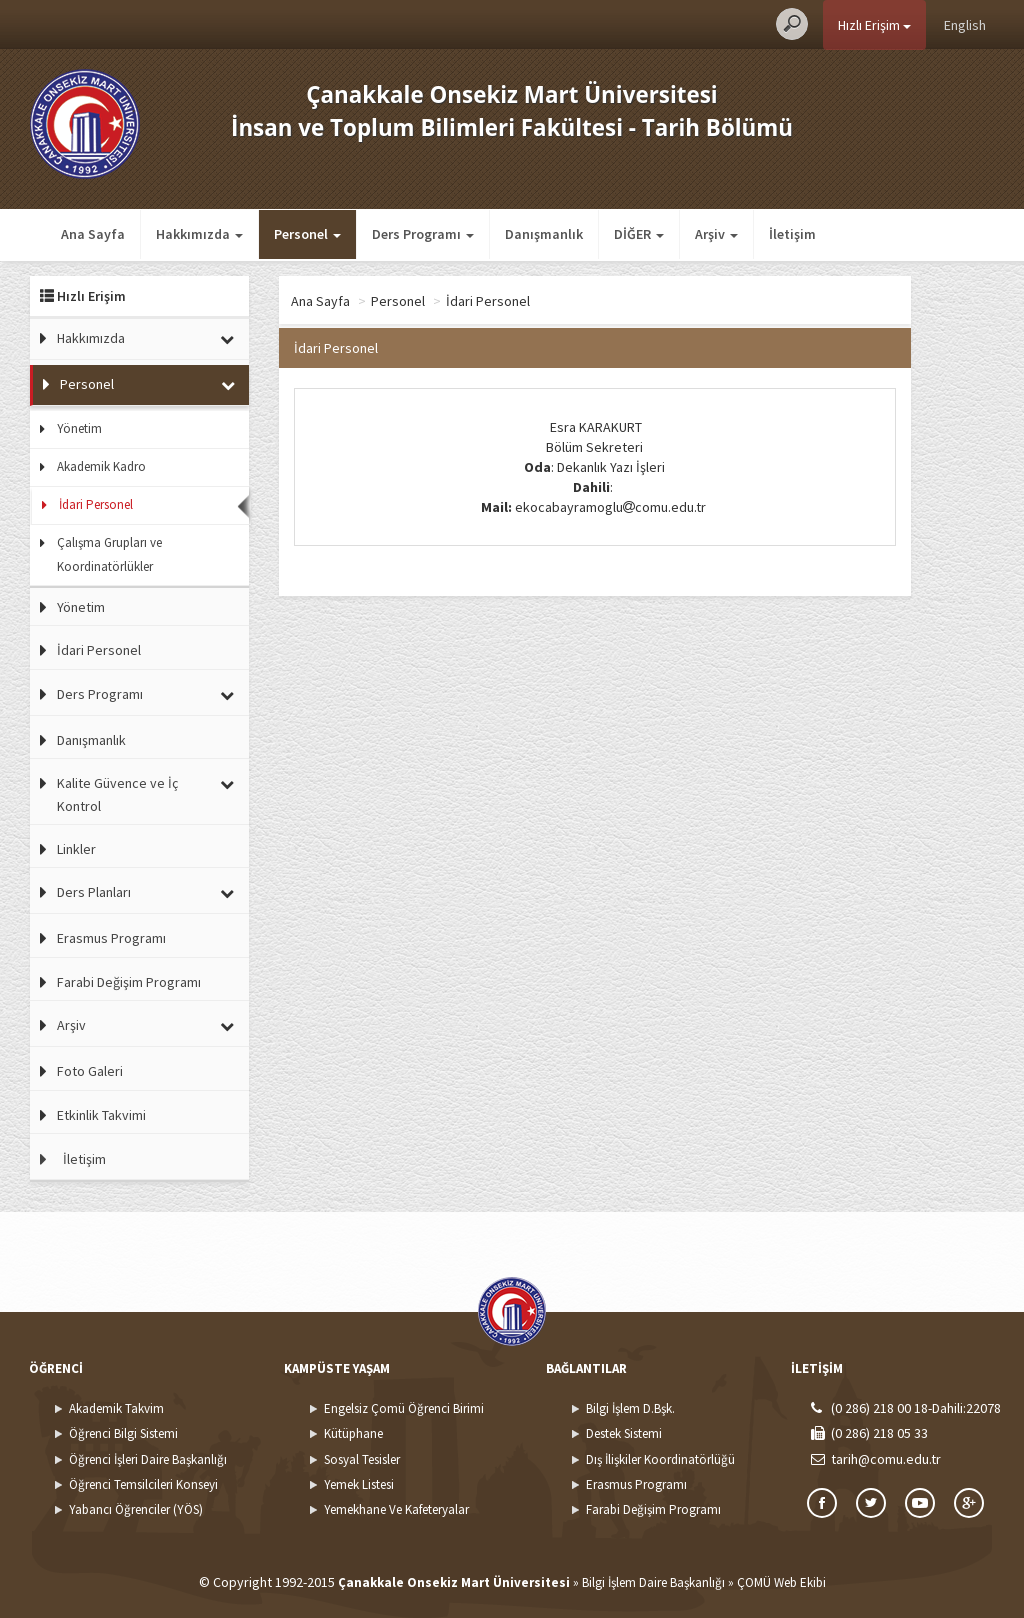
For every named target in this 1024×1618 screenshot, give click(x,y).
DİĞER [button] (639, 234)
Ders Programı (100, 694)
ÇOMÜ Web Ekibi (781, 1582)
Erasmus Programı (111, 938)
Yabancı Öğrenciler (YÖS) (136, 1509)
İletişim (792, 234)
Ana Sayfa (93, 234)
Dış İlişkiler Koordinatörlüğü (660, 1459)
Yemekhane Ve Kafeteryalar (396, 1509)
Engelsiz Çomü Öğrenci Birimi (404, 1408)
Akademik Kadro (101, 466)
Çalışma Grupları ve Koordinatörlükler (109, 554)
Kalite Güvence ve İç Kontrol (117, 794)
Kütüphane (353, 1433)
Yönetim (79, 428)
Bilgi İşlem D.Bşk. (630, 1408)
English (965, 25)
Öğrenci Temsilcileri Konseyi (143, 1484)
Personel (87, 384)
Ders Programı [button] (423, 234)
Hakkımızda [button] (199, 234)
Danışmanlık (544, 234)
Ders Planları (94, 892)
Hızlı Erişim (874, 25)
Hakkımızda (91, 338)
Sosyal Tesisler (362, 1459)
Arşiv (71, 1025)
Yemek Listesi (359, 1484)
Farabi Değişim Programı (129, 982)
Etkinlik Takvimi (101, 1115)
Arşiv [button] (716, 234)
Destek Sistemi (624, 1433)
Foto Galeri (90, 1071)
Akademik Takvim (116, 1408)
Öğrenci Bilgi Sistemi (123, 1433)
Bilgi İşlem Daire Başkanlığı (653, 1582)
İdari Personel (96, 504)
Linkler (76, 849)
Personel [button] (307, 234)
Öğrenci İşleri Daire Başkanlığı (148, 1459)
